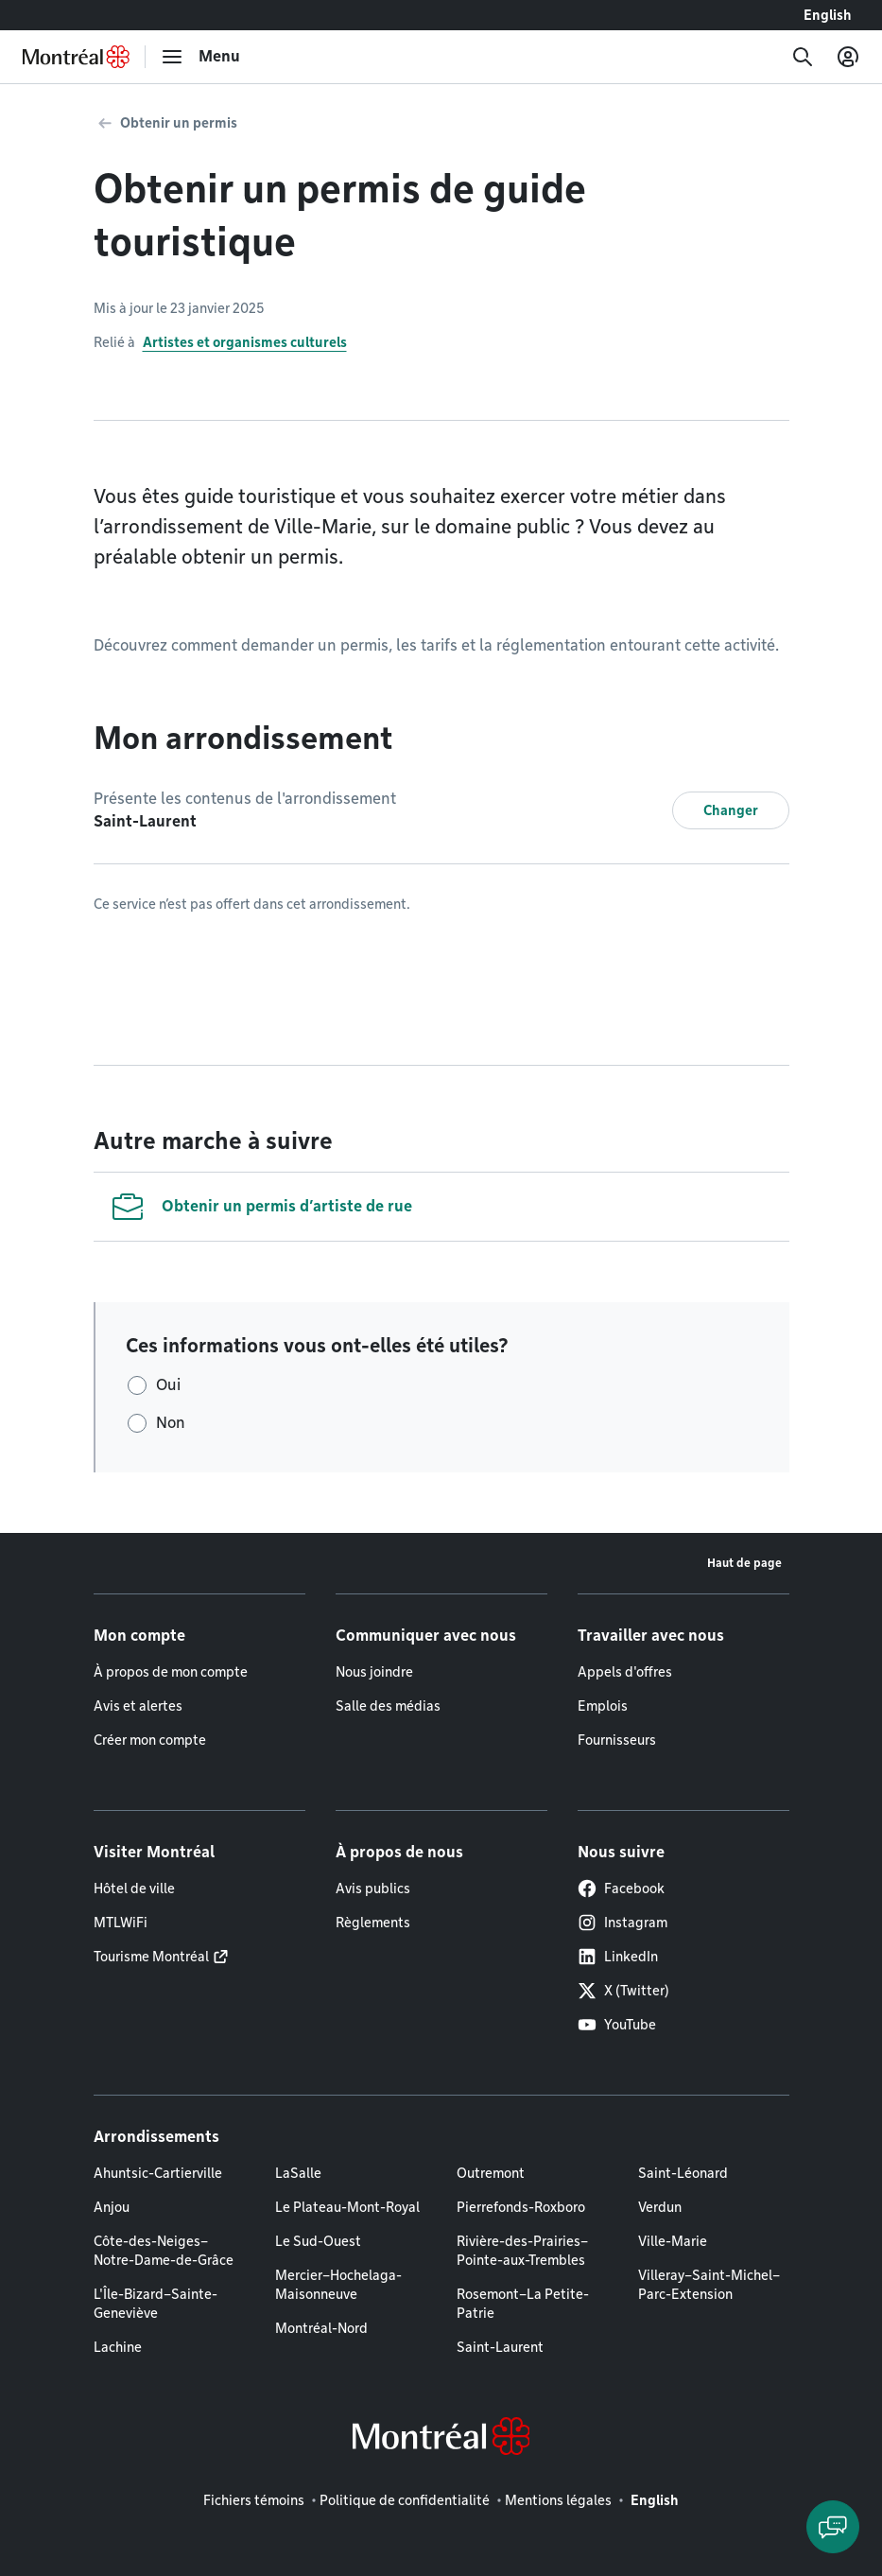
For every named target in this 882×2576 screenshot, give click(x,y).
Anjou (112, 2207)
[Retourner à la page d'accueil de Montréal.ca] (76, 57)
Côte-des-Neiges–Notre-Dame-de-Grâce (163, 2251)
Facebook (621, 1888)
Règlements (373, 1922)
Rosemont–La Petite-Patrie (523, 2304)
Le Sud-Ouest (318, 2241)
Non (170, 1423)
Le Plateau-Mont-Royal (347, 2207)
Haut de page (744, 1563)
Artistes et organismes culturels (245, 342)
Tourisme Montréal (151, 1956)
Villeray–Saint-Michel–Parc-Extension (709, 2285)
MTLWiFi (120, 1922)
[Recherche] (802, 57)
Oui (168, 1385)
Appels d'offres (625, 1672)
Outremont (491, 2173)
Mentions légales (558, 2500)
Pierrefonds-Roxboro (521, 2207)
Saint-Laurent (500, 2347)
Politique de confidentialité (405, 2500)
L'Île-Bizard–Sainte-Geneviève (155, 2304)
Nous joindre (374, 1672)
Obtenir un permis (178, 123)
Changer (730, 810)
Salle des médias (388, 1706)
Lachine (118, 2347)
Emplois (603, 1706)
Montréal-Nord (321, 2328)
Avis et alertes (138, 1706)
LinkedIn (618, 1956)
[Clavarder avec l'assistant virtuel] (832, 2526)
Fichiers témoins (253, 2500)
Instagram (622, 1922)
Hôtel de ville (134, 1888)
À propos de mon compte (171, 1672)
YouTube (617, 2024)
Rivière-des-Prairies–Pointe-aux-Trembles (522, 2251)
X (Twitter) (623, 1990)
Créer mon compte (150, 1740)
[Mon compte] (848, 57)
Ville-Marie (672, 2241)
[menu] (200, 57)
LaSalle (298, 2173)
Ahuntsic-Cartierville (158, 2173)
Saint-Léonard (683, 2173)
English (828, 15)
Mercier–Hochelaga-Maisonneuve (338, 2285)
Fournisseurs (617, 1740)
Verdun (660, 2207)
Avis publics (373, 1888)
